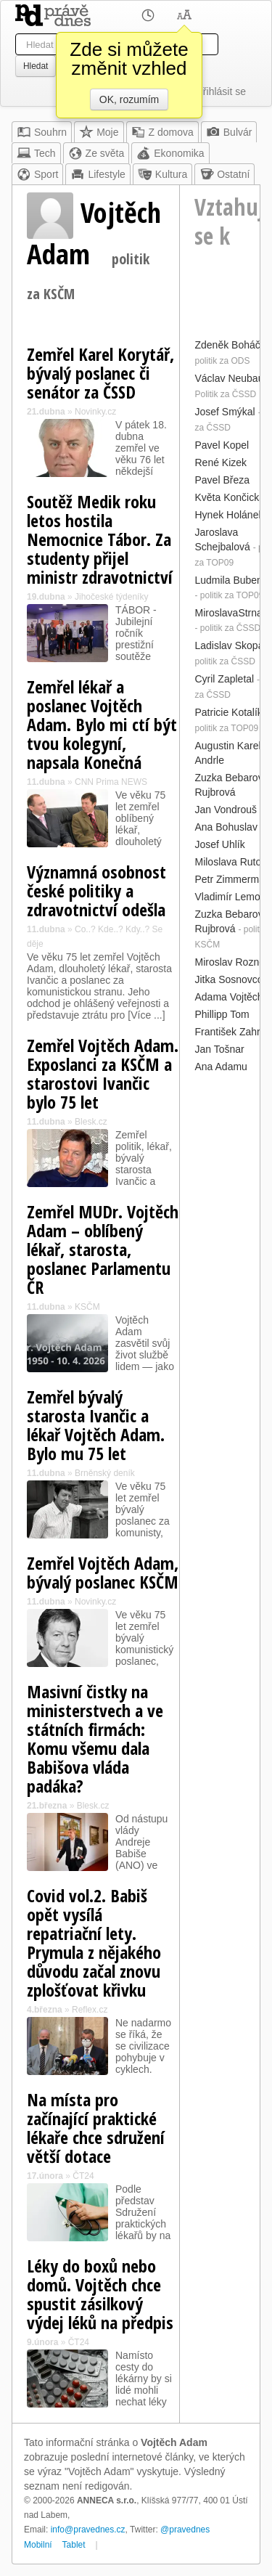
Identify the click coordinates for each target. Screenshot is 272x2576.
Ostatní (224, 174)
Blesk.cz (91, 1122)
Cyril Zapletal (224, 679)
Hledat (35, 66)
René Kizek (220, 462)
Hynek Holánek (228, 515)
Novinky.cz (95, 412)
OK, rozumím (129, 99)
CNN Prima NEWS (111, 782)
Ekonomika (170, 153)
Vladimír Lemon (229, 896)
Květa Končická (229, 497)
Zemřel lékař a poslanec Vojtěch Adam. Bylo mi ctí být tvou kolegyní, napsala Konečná (102, 724)
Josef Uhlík (219, 844)
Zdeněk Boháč (227, 345)
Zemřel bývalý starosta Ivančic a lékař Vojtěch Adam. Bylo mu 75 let (96, 1425)
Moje (98, 132)
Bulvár (229, 132)
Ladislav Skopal (229, 645)
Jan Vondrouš (225, 809)
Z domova (162, 132)
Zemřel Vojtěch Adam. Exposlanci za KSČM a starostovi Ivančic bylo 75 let (102, 1073)
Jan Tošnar (219, 1049)
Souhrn (42, 132)
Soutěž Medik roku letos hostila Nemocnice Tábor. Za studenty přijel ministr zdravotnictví (100, 539)
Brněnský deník (105, 1473)
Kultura (162, 174)
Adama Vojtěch (228, 997)
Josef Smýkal (224, 411)
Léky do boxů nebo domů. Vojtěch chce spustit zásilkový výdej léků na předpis (100, 2294)
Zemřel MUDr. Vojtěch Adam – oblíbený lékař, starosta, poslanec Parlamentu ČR (102, 1249)
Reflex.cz (89, 2010)
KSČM (87, 1307)
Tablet (74, 2545)
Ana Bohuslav (225, 827)
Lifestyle (97, 174)
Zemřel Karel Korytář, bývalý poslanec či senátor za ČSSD (100, 373)
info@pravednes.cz (88, 2529)
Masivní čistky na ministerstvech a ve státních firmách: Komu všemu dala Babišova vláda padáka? (95, 1738)
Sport (37, 174)
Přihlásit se (221, 91)
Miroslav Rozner (231, 962)
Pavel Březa (221, 480)
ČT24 (83, 2176)
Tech (36, 153)
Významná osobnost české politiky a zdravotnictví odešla (96, 890)
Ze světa (96, 153)
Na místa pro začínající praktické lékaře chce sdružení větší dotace (96, 2127)
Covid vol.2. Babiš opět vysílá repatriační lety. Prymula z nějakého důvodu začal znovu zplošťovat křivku (94, 1942)
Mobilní (38, 2545)
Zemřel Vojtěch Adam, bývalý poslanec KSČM (102, 1572)
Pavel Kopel (221, 445)
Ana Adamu (220, 1066)
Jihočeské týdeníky (111, 597)
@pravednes (185, 2529)
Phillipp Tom (221, 1014)
